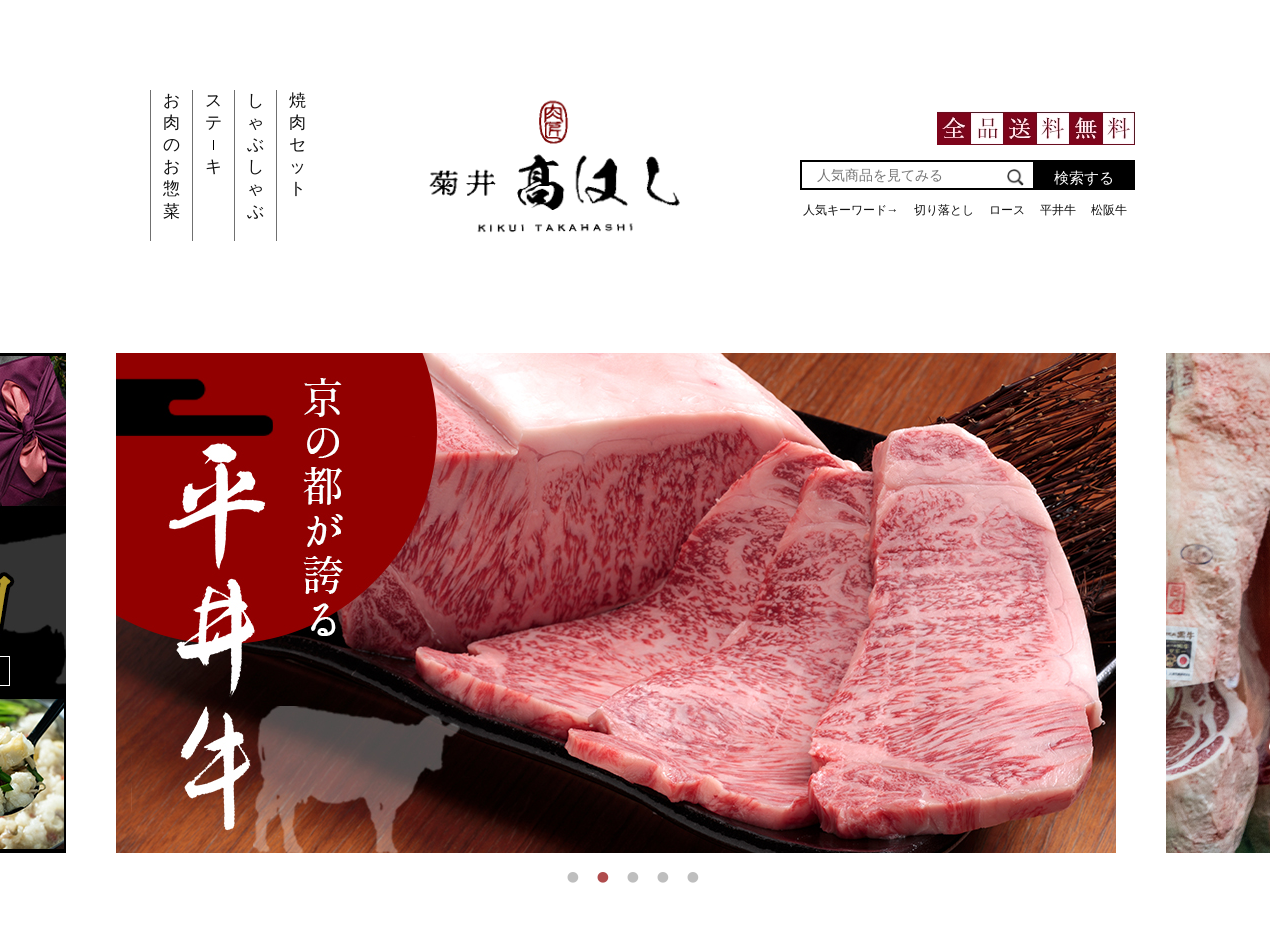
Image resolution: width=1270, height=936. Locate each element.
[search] (1015, 179)
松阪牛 (1109, 210)
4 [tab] (665, 877)
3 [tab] (635, 877)
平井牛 (1058, 210)
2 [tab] (605, 877)
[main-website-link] (556, 248)
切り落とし (944, 210)
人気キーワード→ (851, 210)
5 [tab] (695, 877)
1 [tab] (575, 877)
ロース (1007, 210)
